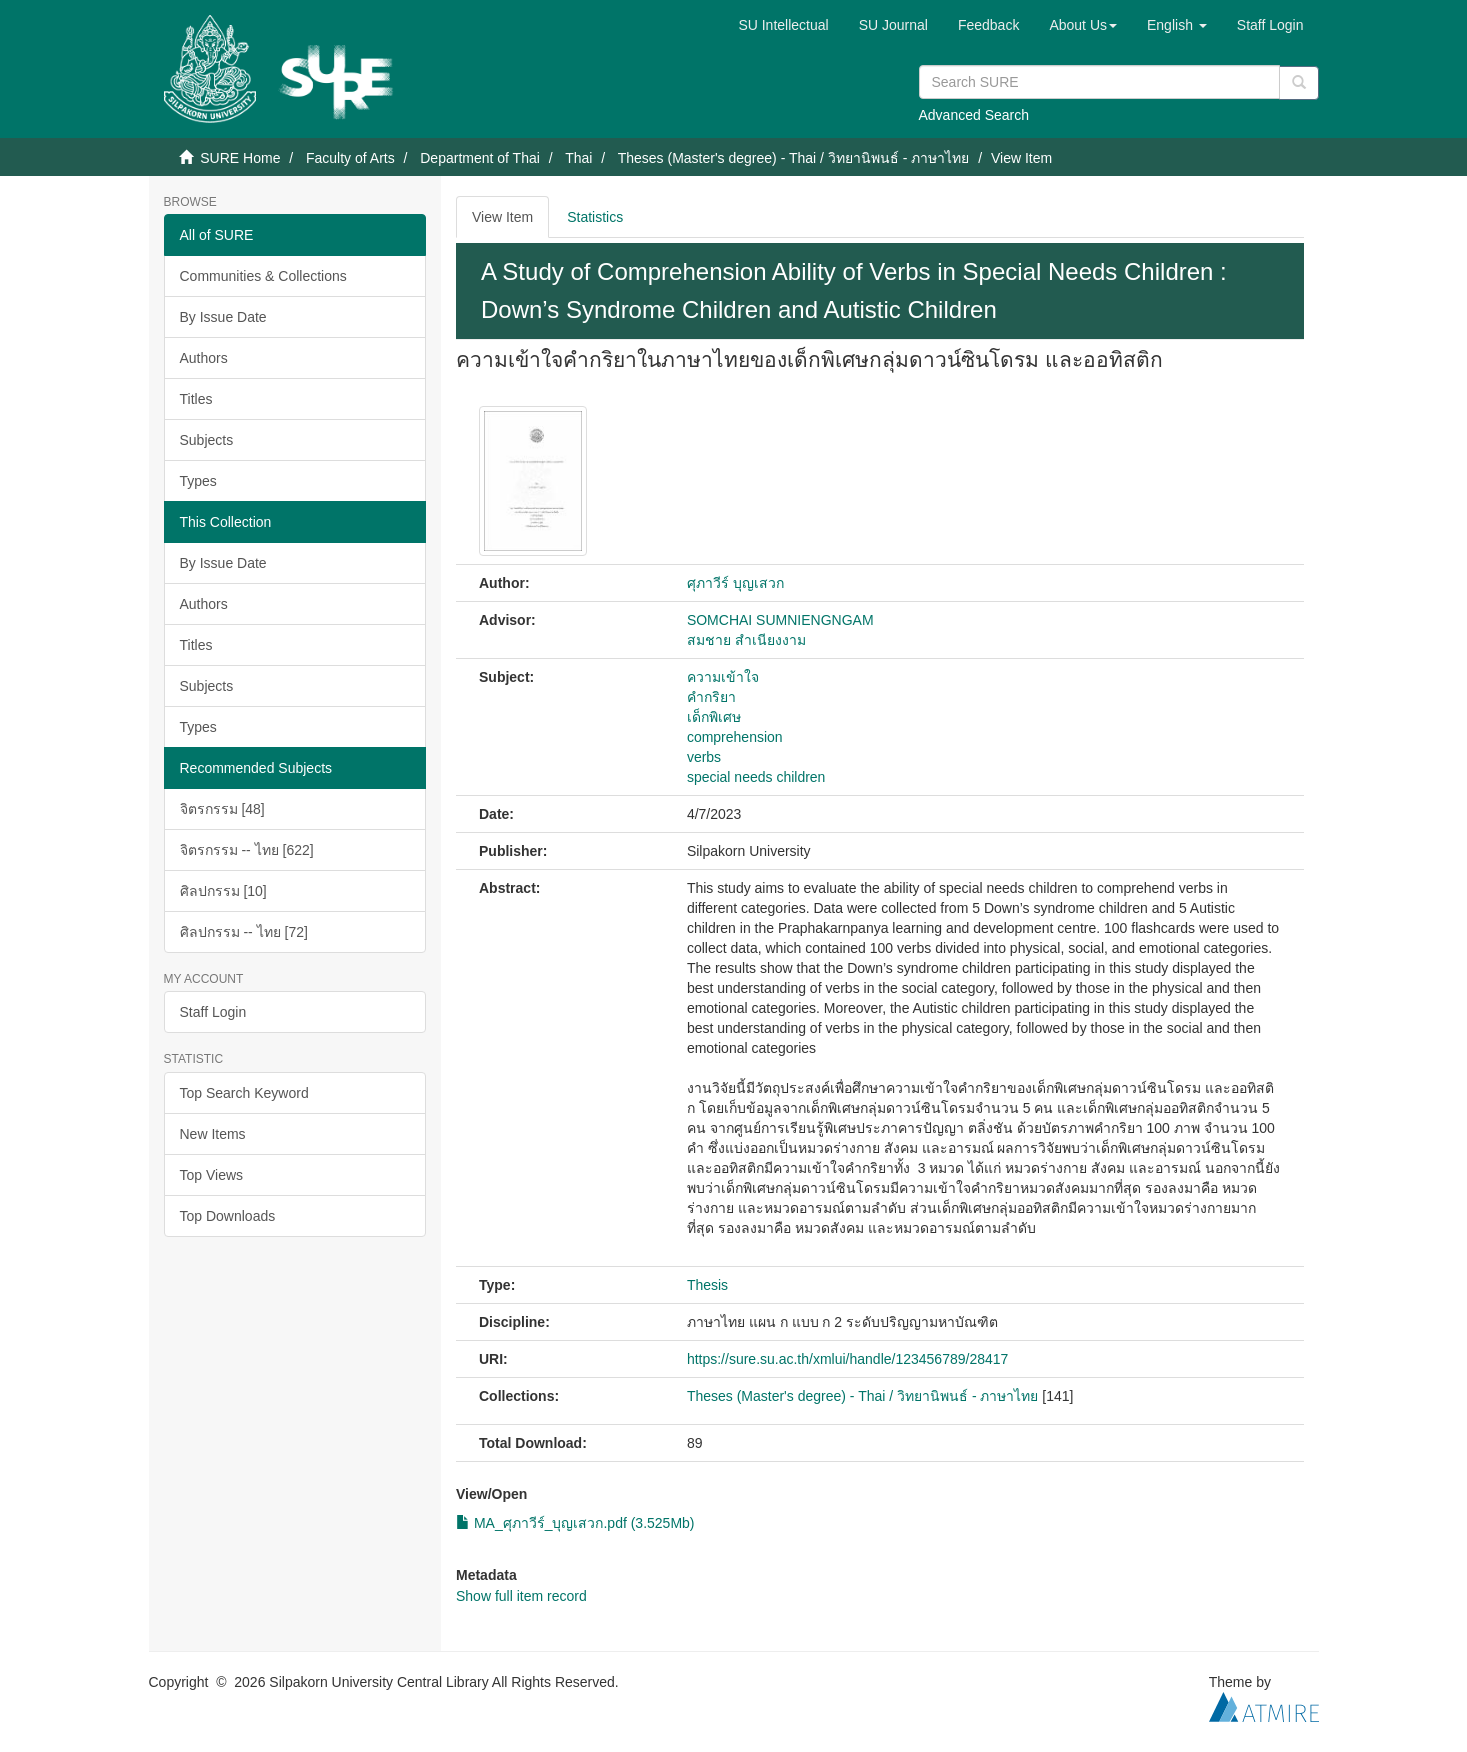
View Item (502, 217)
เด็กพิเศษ (714, 717)
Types (198, 481)
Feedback (988, 25)
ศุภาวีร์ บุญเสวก (735, 583)
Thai (578, 158)
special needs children (756, 777)
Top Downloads (228, 1216)
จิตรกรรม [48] (222, 809)
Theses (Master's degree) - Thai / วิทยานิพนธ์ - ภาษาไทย (794, 158)
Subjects (207, 440)
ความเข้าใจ (723, 677)
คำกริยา (711, 697)
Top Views (212, 1175)
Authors (204, 358)
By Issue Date (223, 317)
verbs (704, 757)
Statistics (595, 217)
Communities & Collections (263, 276)
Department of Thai (480, 158)
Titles (196, 399)
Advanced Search (974, 115)
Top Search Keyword (244, 1093)
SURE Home (240, 158)
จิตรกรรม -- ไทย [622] (247, 850)
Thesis (707, 1285)
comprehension (735, 737)
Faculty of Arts (350, 158)
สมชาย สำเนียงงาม (746, 640)
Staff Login (213, 1012)
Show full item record (521, 1596)
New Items (213, 1134)
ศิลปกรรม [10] (223, 891)
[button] (1083, 25)
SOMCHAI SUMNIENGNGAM (780, 620)
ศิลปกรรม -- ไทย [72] (244, 932)
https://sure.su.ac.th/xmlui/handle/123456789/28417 (847, 1359)
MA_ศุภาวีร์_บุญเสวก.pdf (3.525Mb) (575, 1523)
